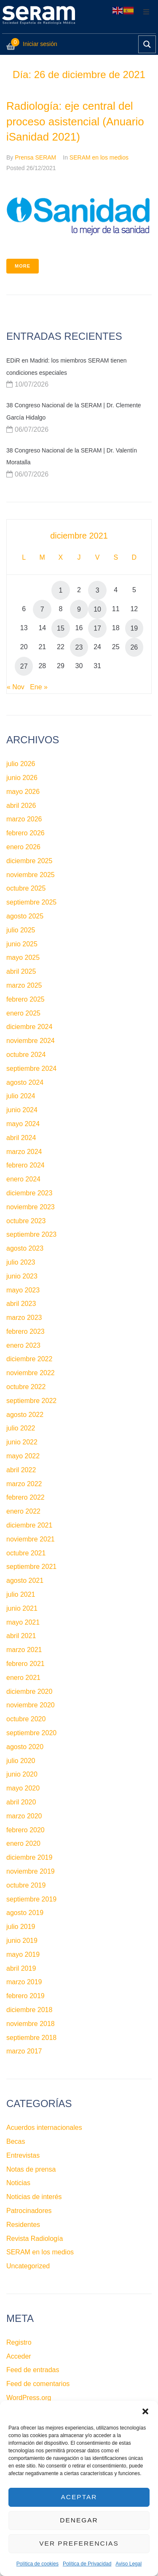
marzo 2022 (24, 1483)
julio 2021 (20, 1594)
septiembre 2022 (31, 1400)
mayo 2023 (23, 1290)
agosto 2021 (24, 1580)
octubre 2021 (26, 1553)
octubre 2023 (26, 1220)
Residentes (23, 2224)
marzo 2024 (24, 1151)
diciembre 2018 (29, 2009)
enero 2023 (23, 1345)
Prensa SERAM (35, 157)
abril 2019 (21, 1968)
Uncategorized (28, 2266)
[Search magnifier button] (147, 44)
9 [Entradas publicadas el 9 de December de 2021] (79, 609)
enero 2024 (23, 1179)
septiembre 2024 (31, 1068)
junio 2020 (21, 1774)
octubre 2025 (26, 888)
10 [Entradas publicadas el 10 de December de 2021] (97, 609)
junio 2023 (21, 1276)
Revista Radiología (34, 2238)
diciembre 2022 (29, 1358)
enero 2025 (23, 1013)
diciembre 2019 (29, 1857)
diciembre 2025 (29, 860)
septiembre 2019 (31, 1899)
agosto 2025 (24, 916)
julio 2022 (20, 1428)
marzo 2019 (24, 1981)
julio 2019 (20, 1926)
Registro (19, 2342)
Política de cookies (37, 2564)
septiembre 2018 (31, 2037)
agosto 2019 (24, 1912)
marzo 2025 (24, 985)
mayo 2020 (23, 1788)
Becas (15, 2141)
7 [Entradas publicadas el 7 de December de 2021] (42, 609)
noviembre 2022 (30, 1372)
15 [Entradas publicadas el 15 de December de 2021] (60, 628)
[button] (145, 2411)
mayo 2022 (23, 1456)
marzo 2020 (24, 1816)
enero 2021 (23, 1677)
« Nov (15, 687)
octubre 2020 (26, 1719)
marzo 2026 (24, 819)
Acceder (18, 2356)
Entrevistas (23, 2155)
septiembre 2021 (31, 1566)
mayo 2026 (23, 791)
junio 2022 (21, 1442)
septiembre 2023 (31, 1234)
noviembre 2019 (30, 1871)
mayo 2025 (23, 957)
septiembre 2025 (31, 902)
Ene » (39, 687)
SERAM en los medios (99, 157)
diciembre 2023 (29, 1193)
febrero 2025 (25, 999)
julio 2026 (20, 763)
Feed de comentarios (38, 2383)
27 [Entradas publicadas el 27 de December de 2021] (24, 666)
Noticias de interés (34, 2196)
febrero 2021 (25, 1663)
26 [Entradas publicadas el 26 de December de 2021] (134, 647)
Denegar (78, 2520)
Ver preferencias (79, 2543)
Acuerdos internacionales (44, 2127)
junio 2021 (21, 1608)
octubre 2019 (26, 1885)
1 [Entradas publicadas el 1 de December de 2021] (60, 590)
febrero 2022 (25, 1497)
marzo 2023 (24, 1317)
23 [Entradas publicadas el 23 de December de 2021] (79, 647)
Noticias (18, 2182)
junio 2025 (21, 944)
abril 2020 (21, 1802)
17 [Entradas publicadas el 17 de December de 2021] (97, 628)
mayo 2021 (23, 1622)
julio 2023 (20, 1262)
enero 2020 (23, 1843)
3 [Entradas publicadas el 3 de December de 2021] (97, 590)
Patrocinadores (29, 2210)
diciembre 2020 (29, 1691)
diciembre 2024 (29, 1026)
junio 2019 (21, 1940)
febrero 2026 (25, 833)
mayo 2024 (23, 1123)
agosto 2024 (24, 1082)
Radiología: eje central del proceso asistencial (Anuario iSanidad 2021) (75, 121)
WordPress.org (28, 2397)
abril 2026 (21, 805)
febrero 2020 (25, 1830)
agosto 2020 (24, 1746)
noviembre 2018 (30, 2023)
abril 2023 (21, 1303)
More (22, 265)
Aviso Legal (128, 2564)
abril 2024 (21, 1137)
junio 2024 (21, 1109)
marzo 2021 (24, 1649)
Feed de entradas (32, 2369)
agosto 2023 (24, 1248)
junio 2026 (21, 777)
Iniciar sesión (40, 44)
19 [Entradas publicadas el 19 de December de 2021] (134, 628)
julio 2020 (20, 1760)
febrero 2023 (25, 1331)
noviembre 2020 (30, 1705)
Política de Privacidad (87, 2564)
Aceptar (79, 2497)
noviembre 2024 (30, 1040)
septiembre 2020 (31, 1732)
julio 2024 (20, 1096)
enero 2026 (23, 847)
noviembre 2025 (30, 874)
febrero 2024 (25, 1165)
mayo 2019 (23, 1954)
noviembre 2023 (30, 1207)
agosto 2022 (24, 1414)
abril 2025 (21, 971)
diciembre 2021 (29, 1525)
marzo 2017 (24, 2051)
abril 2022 (21, 1470)
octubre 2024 (26, 1054)
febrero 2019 (25, 1995)
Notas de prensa (31, 2169)
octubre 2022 (26, 1386)
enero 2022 (23, 1511)
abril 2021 (21, 1635)
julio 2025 (20, 930)
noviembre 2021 (30, 1539)
